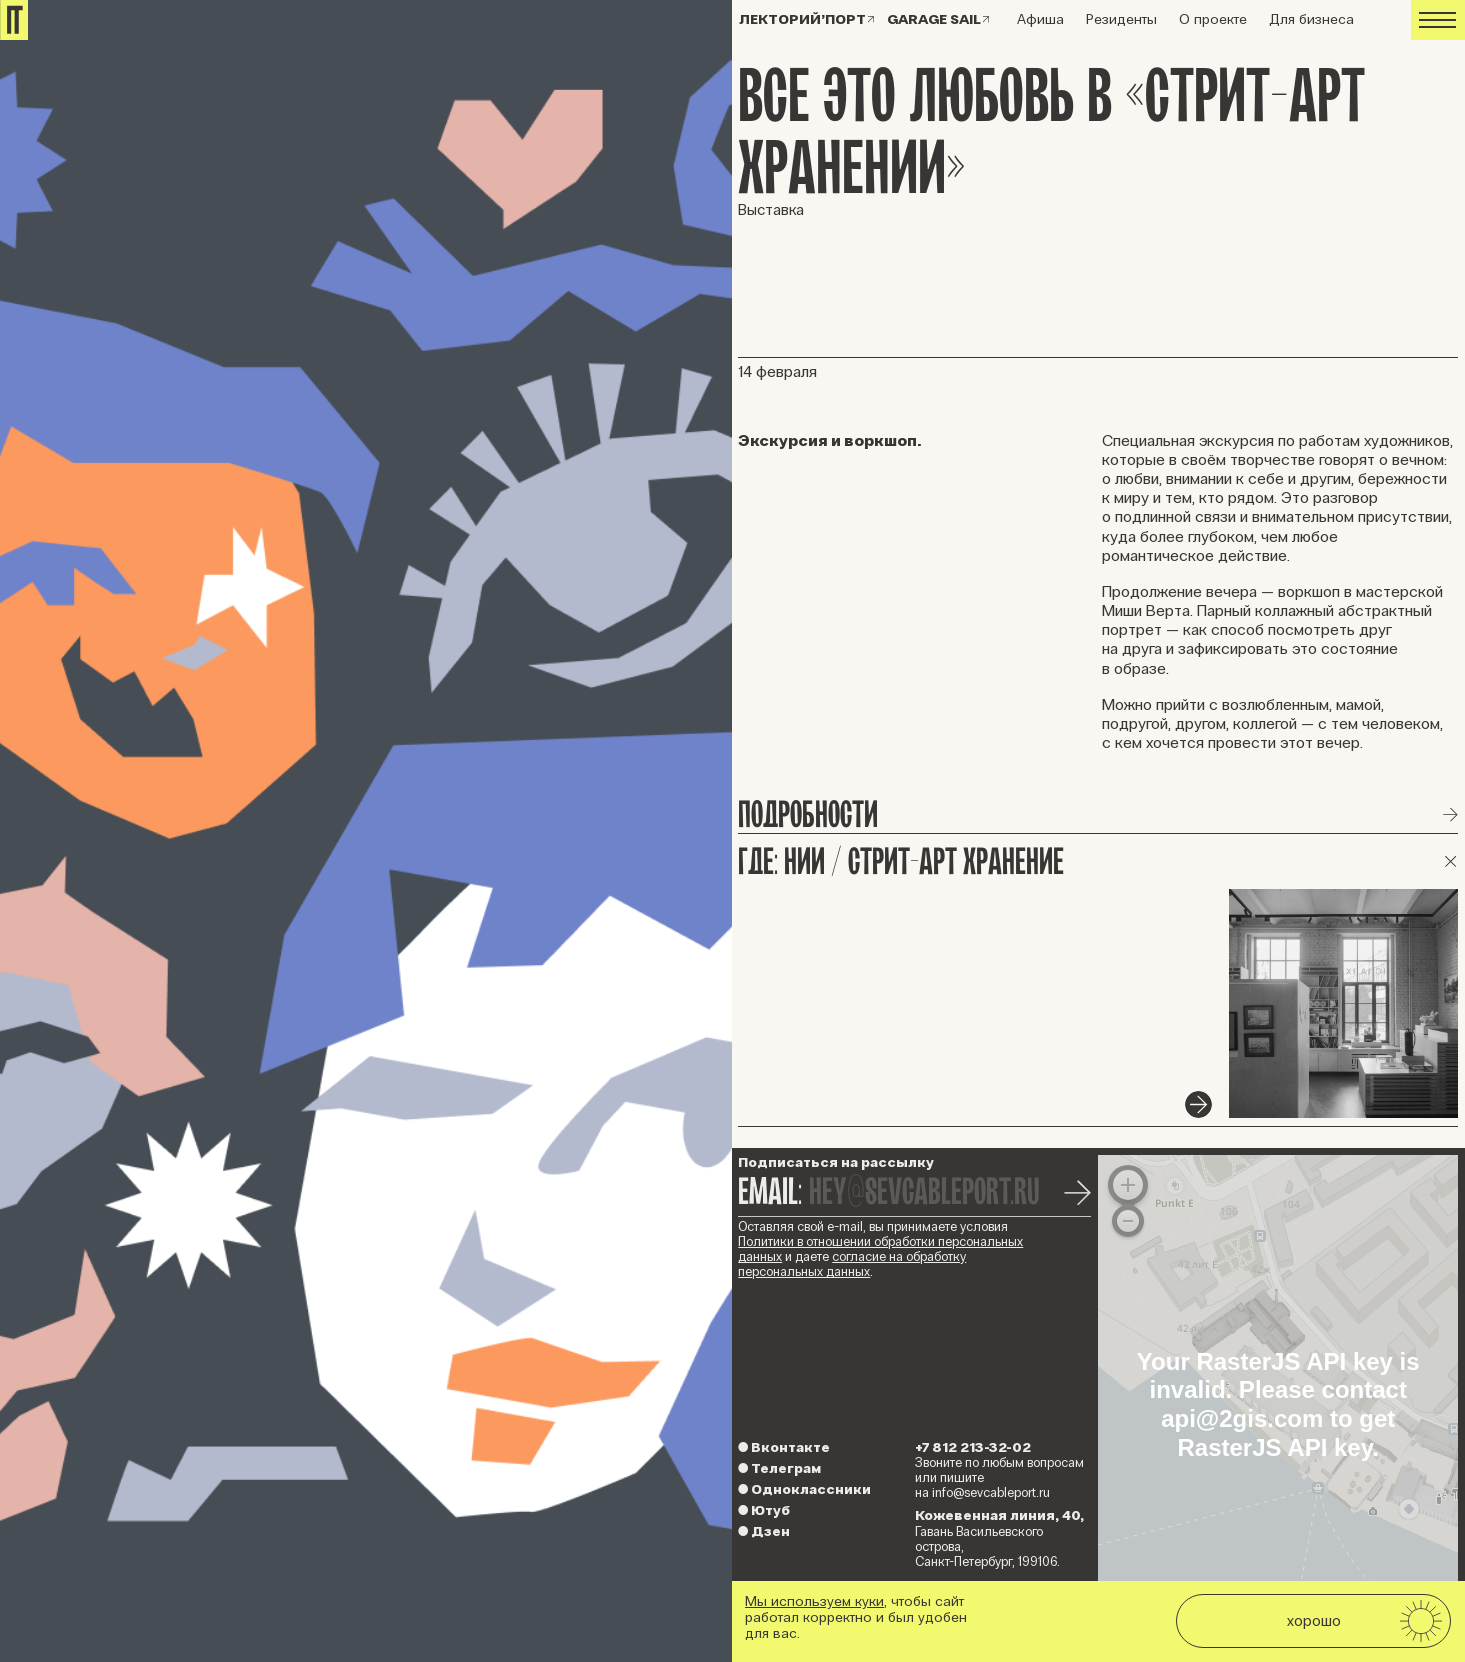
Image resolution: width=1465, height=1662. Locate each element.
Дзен (764, 1531)
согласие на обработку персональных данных (852, 1264)
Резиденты (1121, 19)
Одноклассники (804, 1489)
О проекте (1213, 19)
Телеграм (779, 1468)
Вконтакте (784, 1447)
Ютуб (764, 1510)
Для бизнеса (1311, 19)
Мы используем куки (814, 1601)
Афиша (1040, 19)
